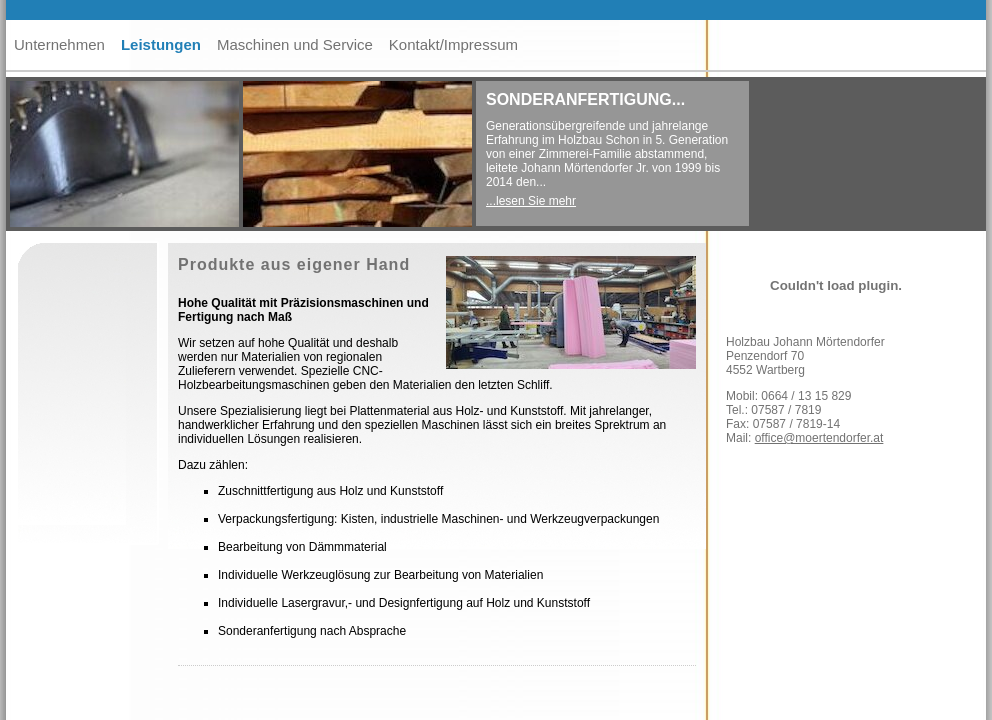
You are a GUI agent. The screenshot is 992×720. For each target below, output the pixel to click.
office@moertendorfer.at (819, 438)
